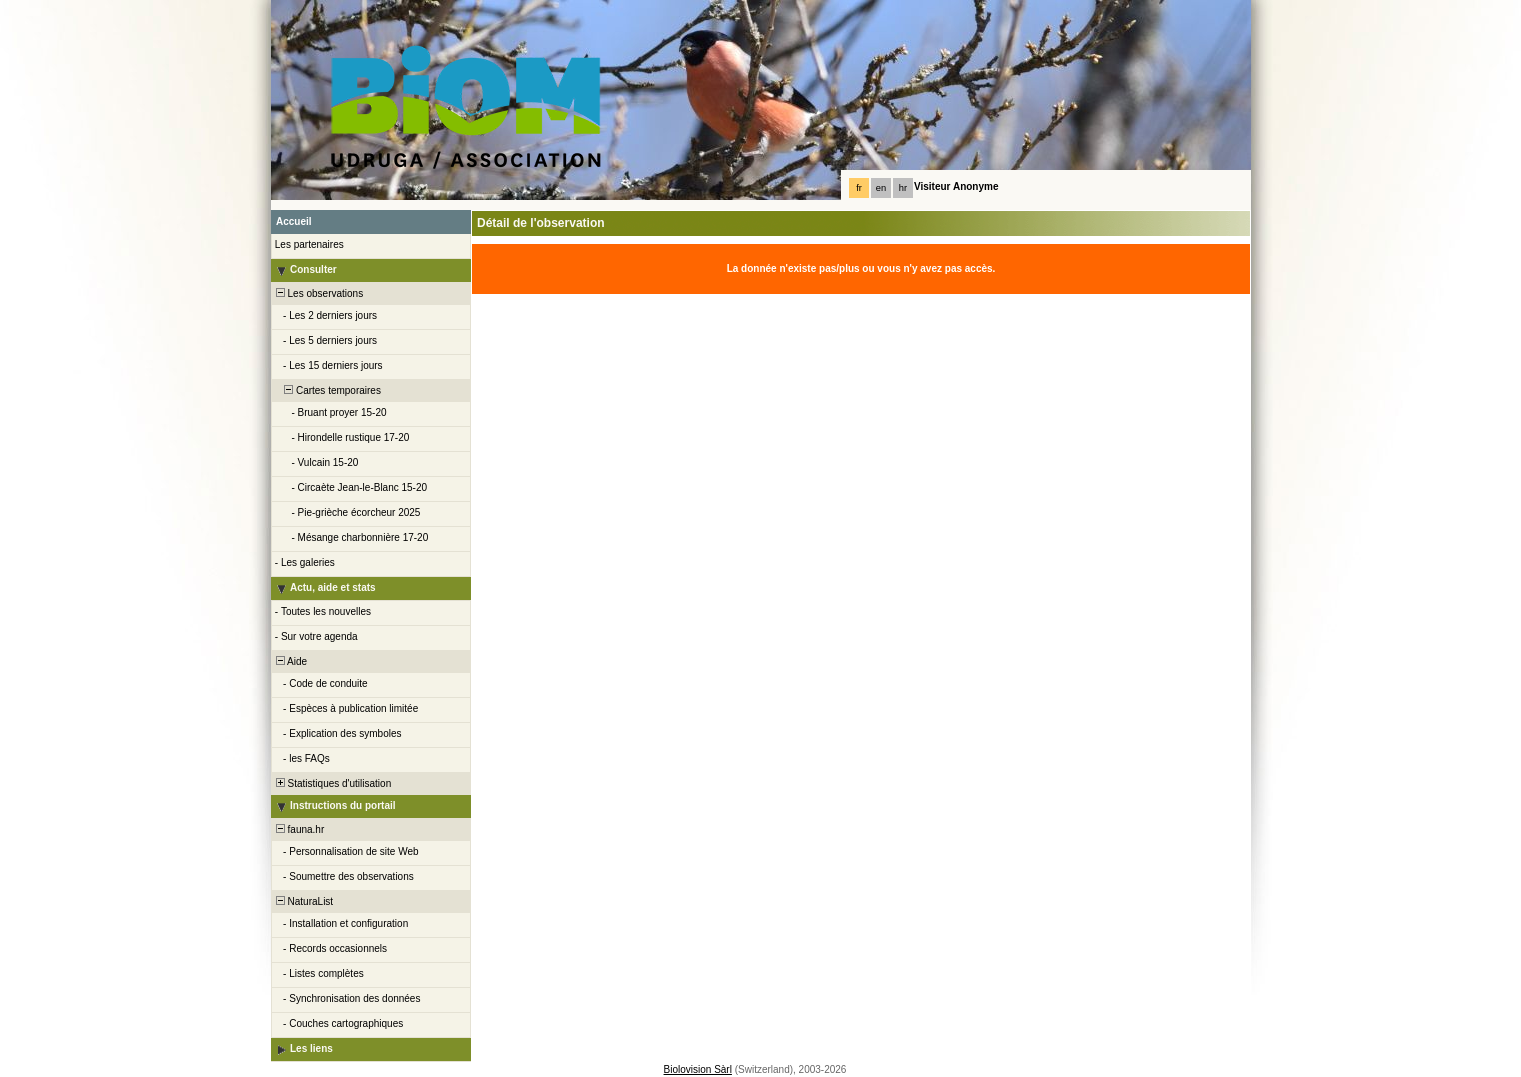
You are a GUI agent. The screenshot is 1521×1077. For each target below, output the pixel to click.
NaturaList (303, 901)
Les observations (318, 293)
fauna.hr (298, 829)
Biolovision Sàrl (698, 1069)
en (881, 188)
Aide (290, 661)
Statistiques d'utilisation (332, 783)
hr (903, 188)
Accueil (294, 221)
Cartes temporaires (327, 390)
